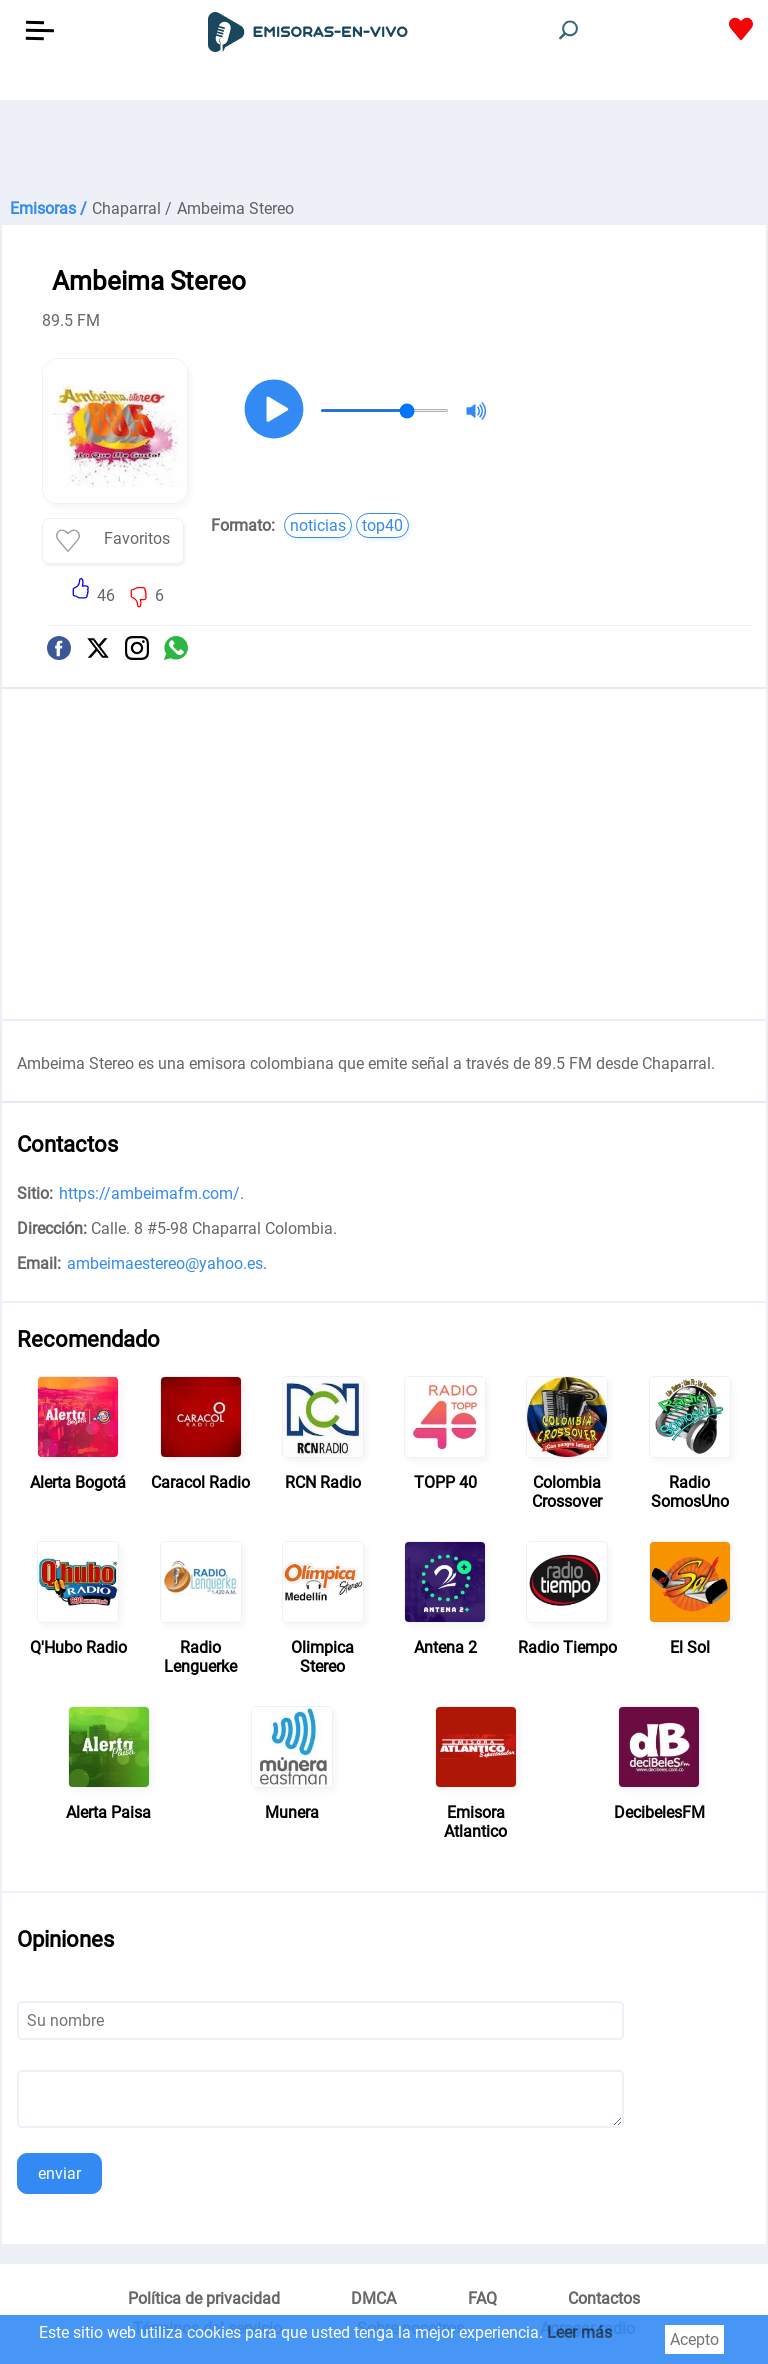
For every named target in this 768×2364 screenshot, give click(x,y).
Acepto (694, 2339)
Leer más (579, 2332)
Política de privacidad (204, 2298)
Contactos (604, 2298)
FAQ (482, 2298)
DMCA (373, 2298)
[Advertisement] (384, 150)
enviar (59, 2173)
